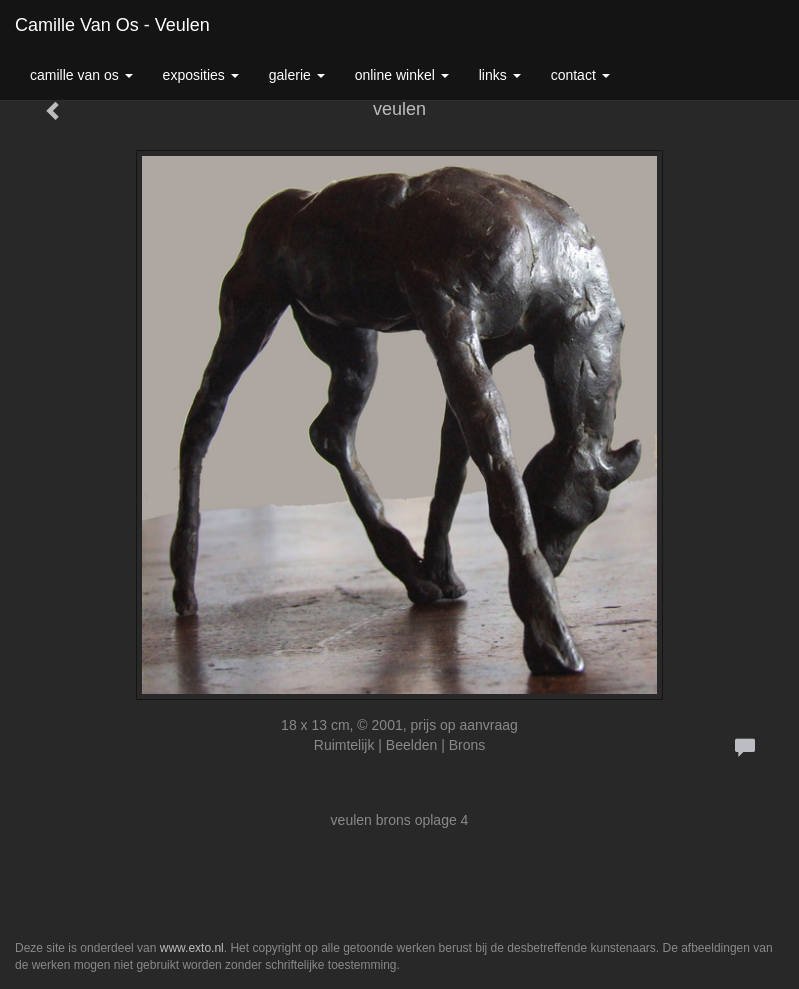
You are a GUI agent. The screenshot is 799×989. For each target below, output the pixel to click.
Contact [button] (580, 75)
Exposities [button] (201, 75)
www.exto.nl (192, 948)
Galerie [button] (297, 75)
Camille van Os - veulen (112, 25)
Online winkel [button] (402, 75)
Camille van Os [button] (81, 75)
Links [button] (500, 75)
